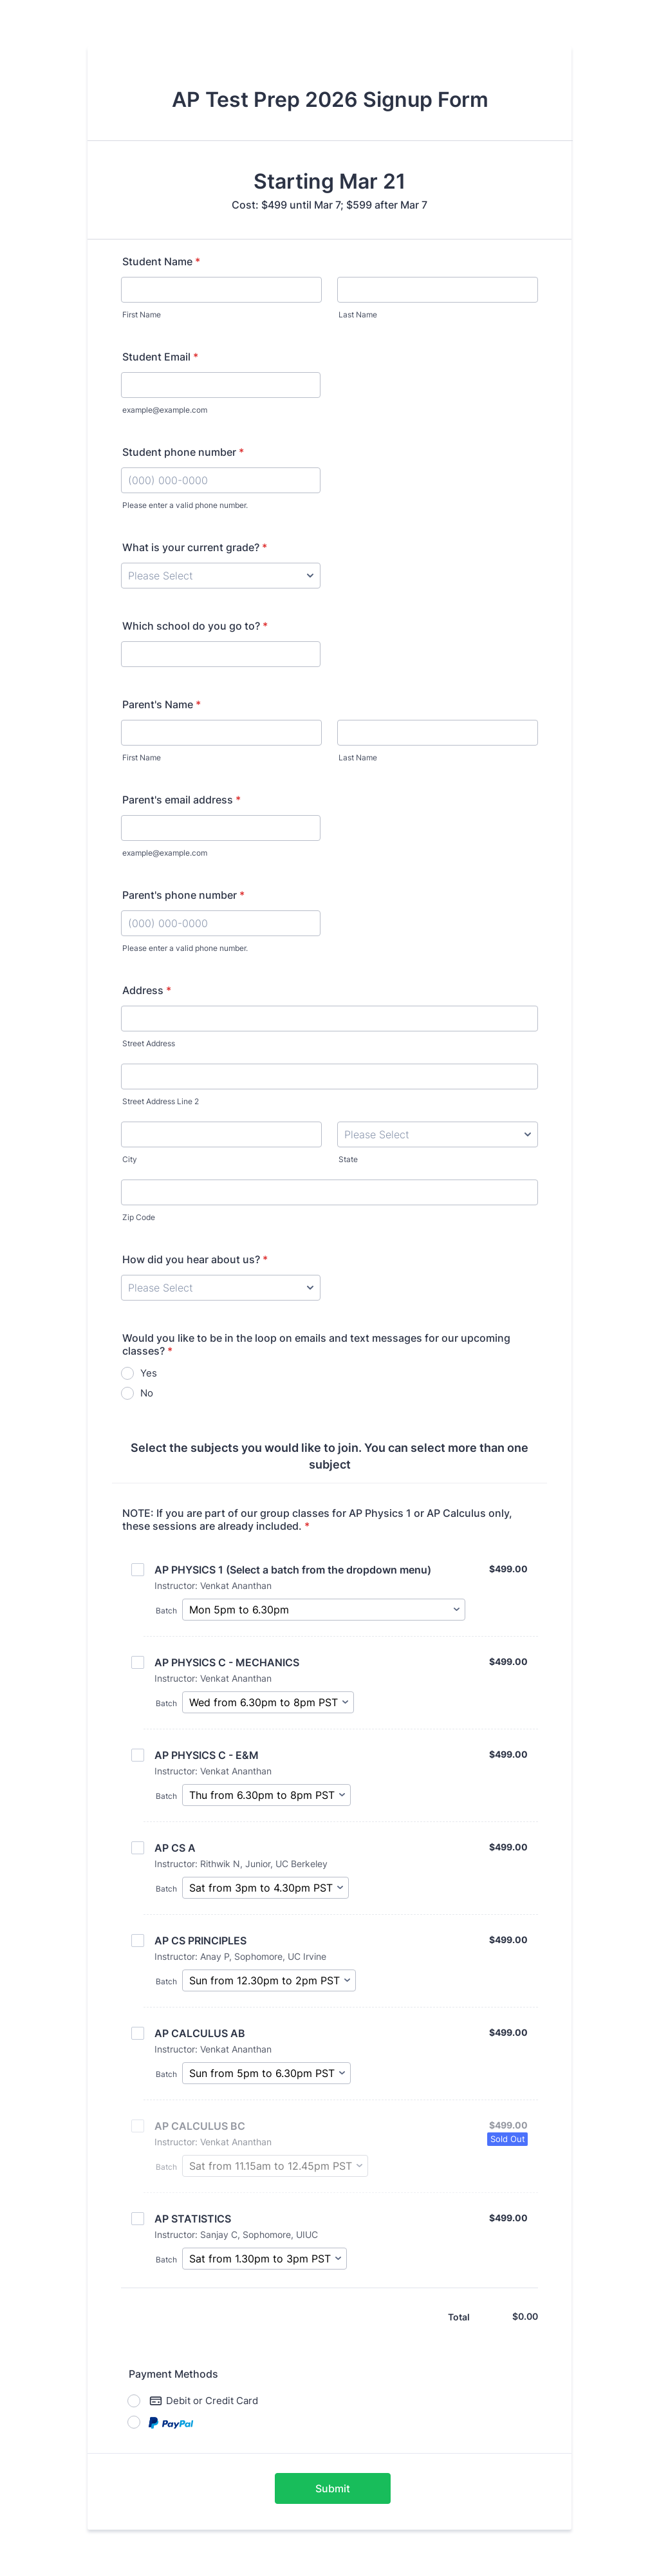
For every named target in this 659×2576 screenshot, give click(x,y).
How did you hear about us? (195, 1259)
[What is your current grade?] (220, 575)
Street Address (148, 1043)
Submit (332, 2488)
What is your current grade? (194, 547)
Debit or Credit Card (203, 2400)
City (129, 1159)
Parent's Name (161, 704)
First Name (141, 314)
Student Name (161, 261)
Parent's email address (181, 799)
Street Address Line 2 (160, 1101)
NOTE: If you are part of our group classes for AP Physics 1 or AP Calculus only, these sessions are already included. (317, 1519)
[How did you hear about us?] (220, 1288)
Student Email (160, 356)
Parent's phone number (183, 894)
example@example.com (164, 410)
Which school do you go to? (195, 625)
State (348, 1159)
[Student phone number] (220, 480)
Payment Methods (173, 2373)
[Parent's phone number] (220, 923)
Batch (166, 1610)
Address (146, 990)
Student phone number (183, 452)
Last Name (358, 314)
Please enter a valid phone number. (185, 505)
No (146, 1393)
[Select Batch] (323, 1610)
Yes (148, 1373)
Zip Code (138, 1217)
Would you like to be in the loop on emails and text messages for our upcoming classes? (316, 1344)
